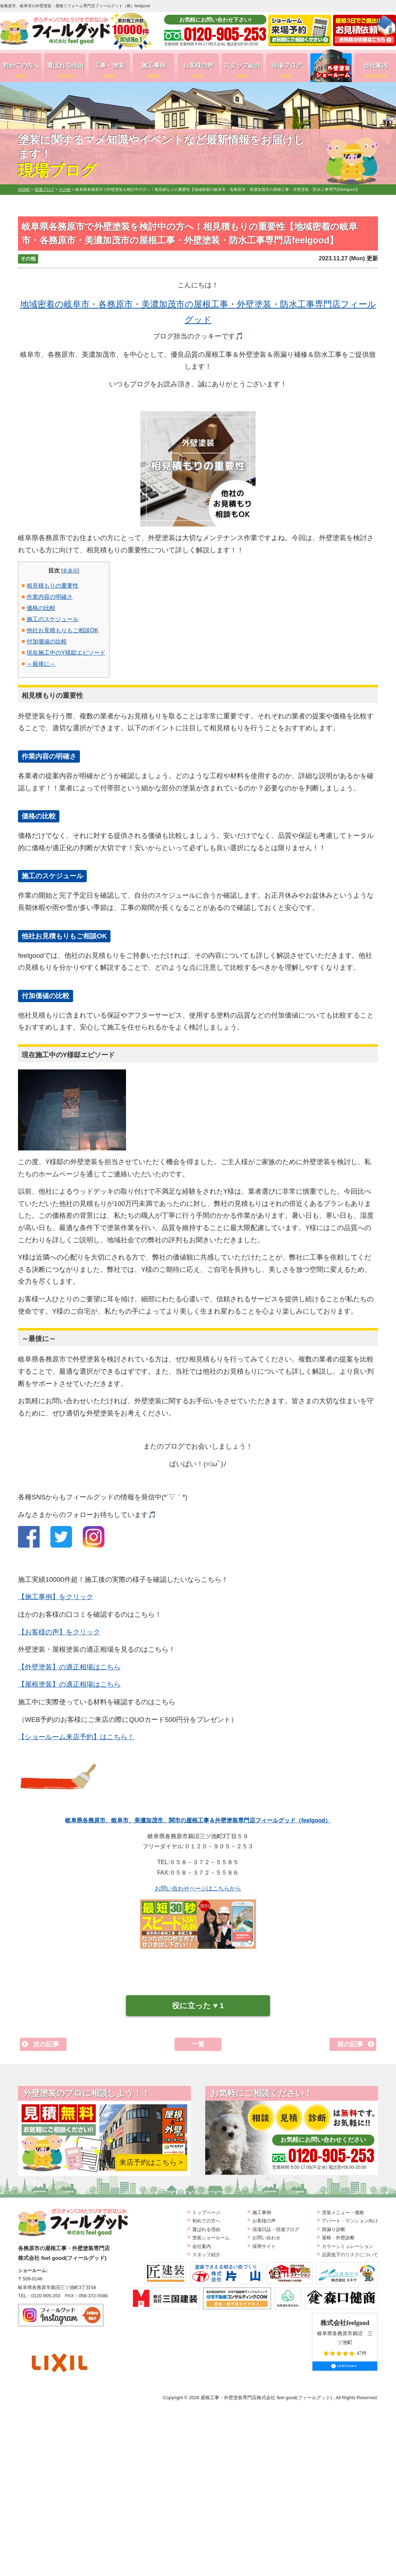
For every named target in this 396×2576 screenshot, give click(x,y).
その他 (28, 258)
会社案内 (375, 70)
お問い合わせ (266, 2237)
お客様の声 (198, 70)
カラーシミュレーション (347, 2246)
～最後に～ (41, 664)
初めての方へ (20, 70)
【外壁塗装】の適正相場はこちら (69, 1667)
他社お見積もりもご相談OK (62, 630)
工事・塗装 (109, 70)
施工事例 (153, 70)
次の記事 (46, 2044)
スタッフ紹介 (242, 70)
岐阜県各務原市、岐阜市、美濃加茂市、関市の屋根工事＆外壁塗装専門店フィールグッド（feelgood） (198, 1820)
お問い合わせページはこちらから (198, 1888)
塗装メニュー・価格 (343, 2212)
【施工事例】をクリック (55, 1597)
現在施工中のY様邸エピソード (66, 653)
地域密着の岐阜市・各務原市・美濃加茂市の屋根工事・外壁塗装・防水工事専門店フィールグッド (198, 311)
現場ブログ (286, 70)
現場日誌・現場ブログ (275, 2229)
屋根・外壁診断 (338, 2237)
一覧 (198, 2044)
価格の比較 (41, 608)
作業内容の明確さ (50, 597)
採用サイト (264, 2246)
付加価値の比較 (47, 641)
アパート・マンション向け (350, 2220)
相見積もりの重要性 (52, 586)
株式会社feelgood (344, 2322)
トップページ (206, 2212)
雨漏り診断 (333, 2229)
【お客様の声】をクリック (59, 1632)
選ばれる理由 (65, 70)
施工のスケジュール (52, 619)
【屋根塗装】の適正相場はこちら (69, 1684)
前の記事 (350, 2044)
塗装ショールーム (211, 2237)
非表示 (70, 571)
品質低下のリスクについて (350, 2254)
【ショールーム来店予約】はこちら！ (76, 1737)
